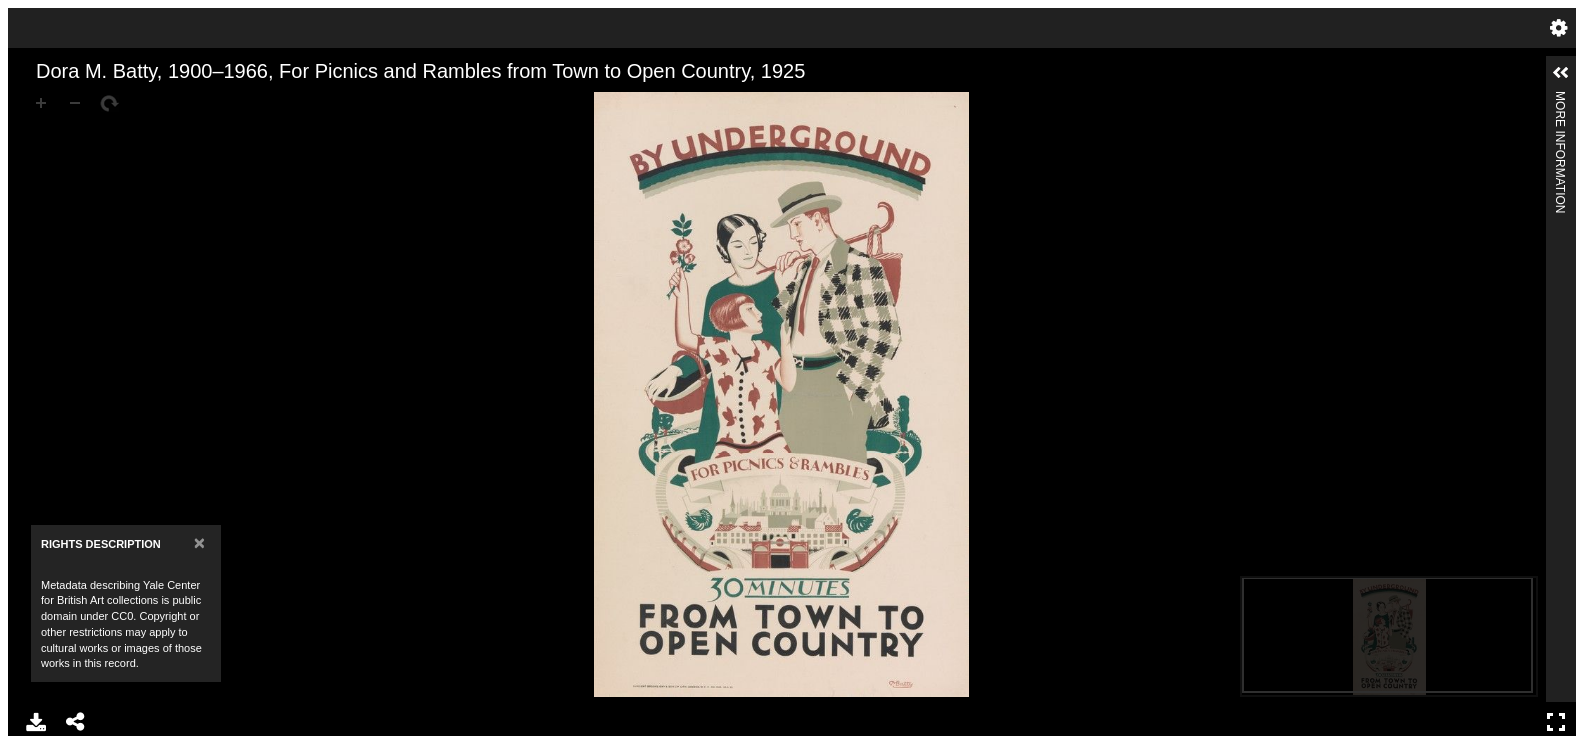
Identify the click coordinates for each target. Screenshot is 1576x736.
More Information (1560, 99)
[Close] (199, 542)
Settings (1559, 28)
